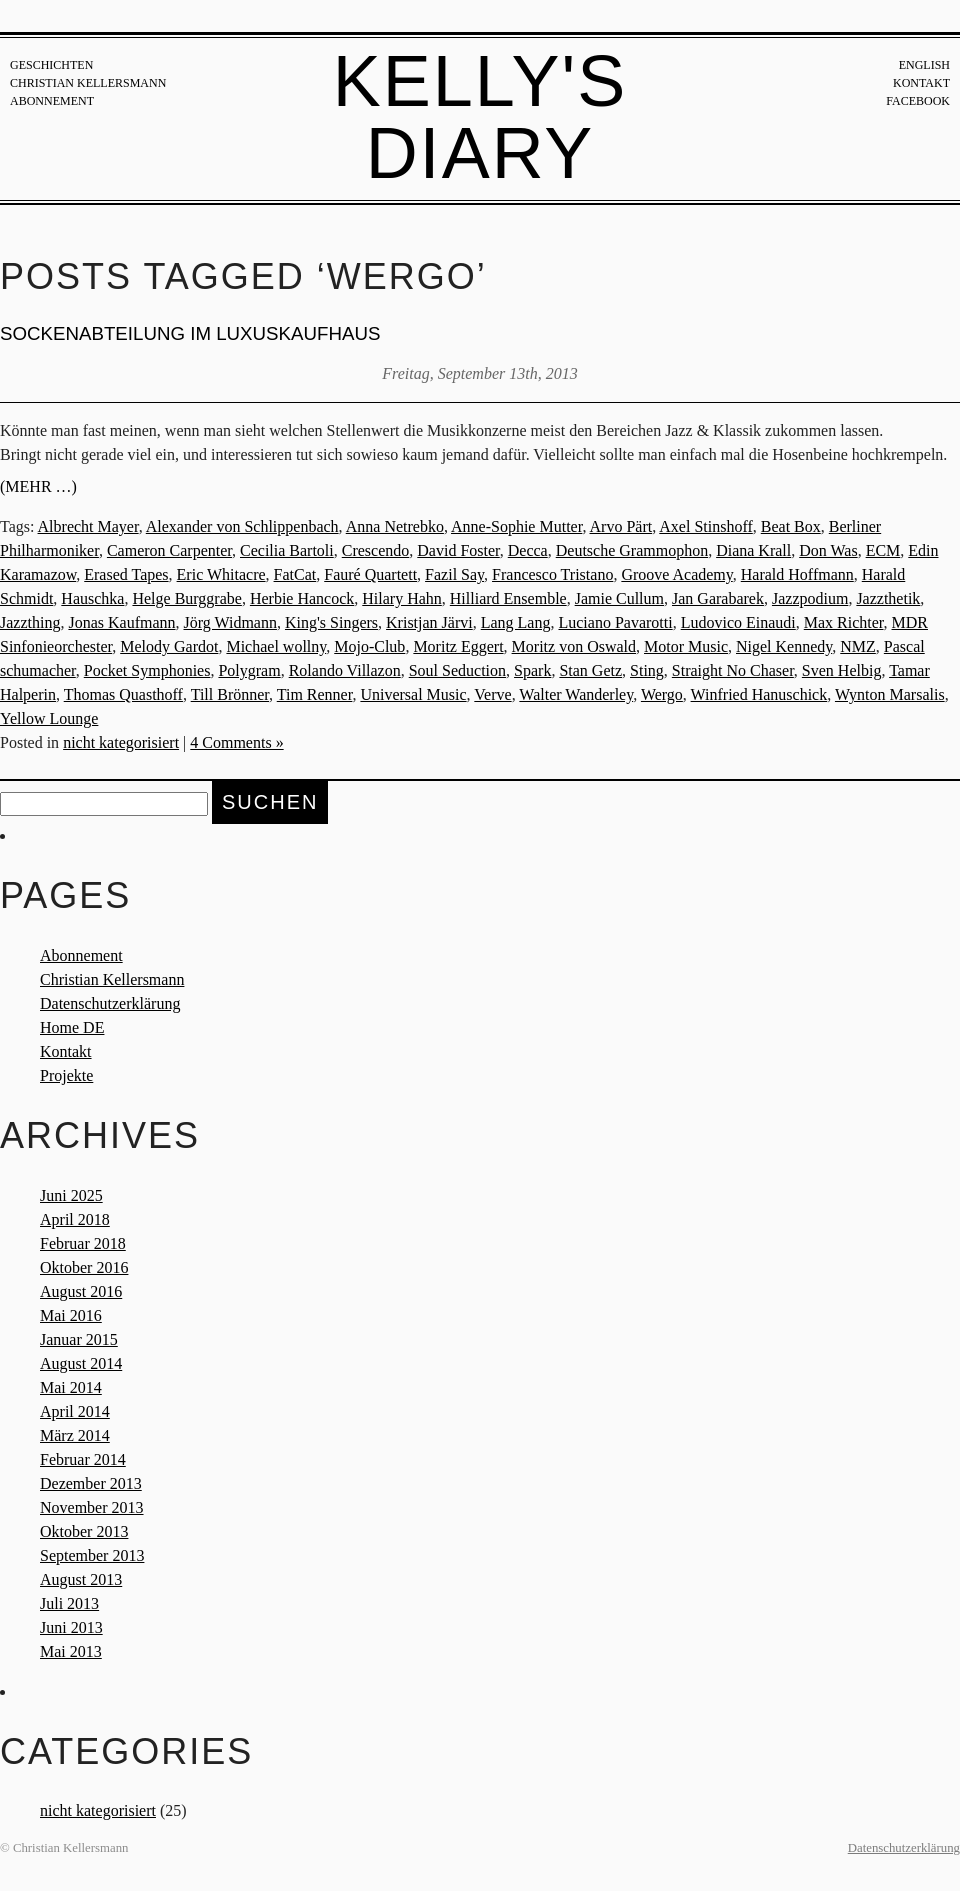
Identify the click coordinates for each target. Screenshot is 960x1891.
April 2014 (75, 1411)
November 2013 (92, 1507)
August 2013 (81, 1579)
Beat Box (791, 526)
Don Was (828, 550)
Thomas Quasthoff (123, 694)
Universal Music (413, 694)
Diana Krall (753, 550)
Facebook (918, 101)
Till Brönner (230, 694)
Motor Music (686, 646)
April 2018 (75, 1219)
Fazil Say (454, 574)
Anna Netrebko (395, 526)
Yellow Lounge (49, 718)
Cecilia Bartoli (287, 550)
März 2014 (75, 1435)
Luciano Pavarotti (615, 622)
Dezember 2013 (91, 1483)
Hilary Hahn (402, 598)
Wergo (662, 694)
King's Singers (331, 622)
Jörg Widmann (230, 622)
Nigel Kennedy (784, 646)
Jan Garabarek (718, 598)
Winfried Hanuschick (759, 694)
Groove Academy (676, 574)
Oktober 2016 (84, 1267)
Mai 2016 (71, 1315)
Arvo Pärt (621, 526)
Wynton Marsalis (890, 694)
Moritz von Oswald (574, 646)
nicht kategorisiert (121, 742)
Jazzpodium (810, 598)
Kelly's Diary (480, 117)
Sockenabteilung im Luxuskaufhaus (190, 333)
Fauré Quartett (370, 574)
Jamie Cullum (619, 598)
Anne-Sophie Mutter (516, 526)
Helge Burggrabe (186, 598)
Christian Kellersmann (88, 83)
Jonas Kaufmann (121, 622)
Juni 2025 (71, 1195)
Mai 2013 (71, 1651)
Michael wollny (276, 646)
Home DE (72, 1027)
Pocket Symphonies (147, 670)
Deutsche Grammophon (632, 550)
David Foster (458, 550)
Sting (647, 670)
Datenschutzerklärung (110, 1003)
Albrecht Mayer (88, 526)
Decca (528, 550)
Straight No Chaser (733, 670)
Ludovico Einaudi (738, 622)
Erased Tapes (126, 574)
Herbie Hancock (302, 598)
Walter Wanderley (576, 694)
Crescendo (376, 550)
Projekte (66, 1075)
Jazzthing (30, 622)
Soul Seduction (457, 670)
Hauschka (92, 598)
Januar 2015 (79, 1339)
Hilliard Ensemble (508, 598)
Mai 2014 (71, 1387)
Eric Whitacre (221, 574)
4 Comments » (236, 742)
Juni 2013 (71, 1627)
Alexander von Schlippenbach (242, 526)
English (924, 65)
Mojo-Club (369, 646)
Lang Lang (516, 622)
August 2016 (81, 1291)
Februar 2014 (83, 1459)
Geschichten (51, 65)
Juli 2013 (69, 1603)
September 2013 (92, 1555)
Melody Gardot (169, 646)
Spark (532, 670)
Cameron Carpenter (169, 550)
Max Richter (844, 622)
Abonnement (52, 101)
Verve (492, 694)
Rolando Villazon (345, 670)
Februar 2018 (83, 1243)
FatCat (295, 574)
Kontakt (921, 83)
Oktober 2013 (84, 1531)
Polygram (249, 670)
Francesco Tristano (552, 574)
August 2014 (81, 1363)
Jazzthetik (888, 598)
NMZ (858, 646)
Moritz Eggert (458, 646)
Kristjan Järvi (429, 622)
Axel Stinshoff (705, 526)
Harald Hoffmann (797, 574)
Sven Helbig (842, 670)
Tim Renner (315, 694)
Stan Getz (590, 670)
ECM (883, 550)
